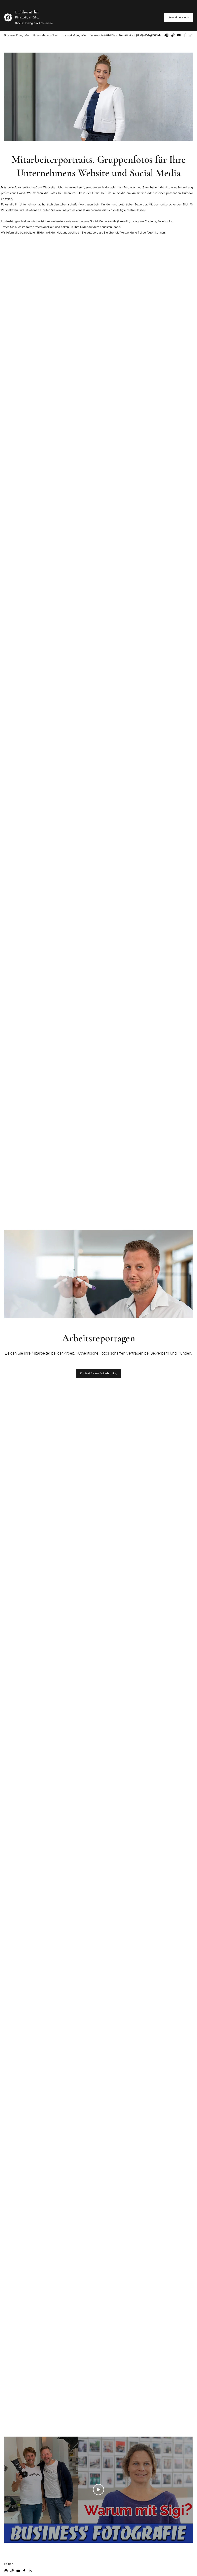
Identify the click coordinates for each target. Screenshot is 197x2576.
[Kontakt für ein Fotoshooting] (98, 1373)
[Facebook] (185, 35)
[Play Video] (98, 2489)
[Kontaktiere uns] (178, 17)
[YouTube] (179, 35)
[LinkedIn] (191, 35)
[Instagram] (167, 35)
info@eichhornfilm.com (115, 35)
